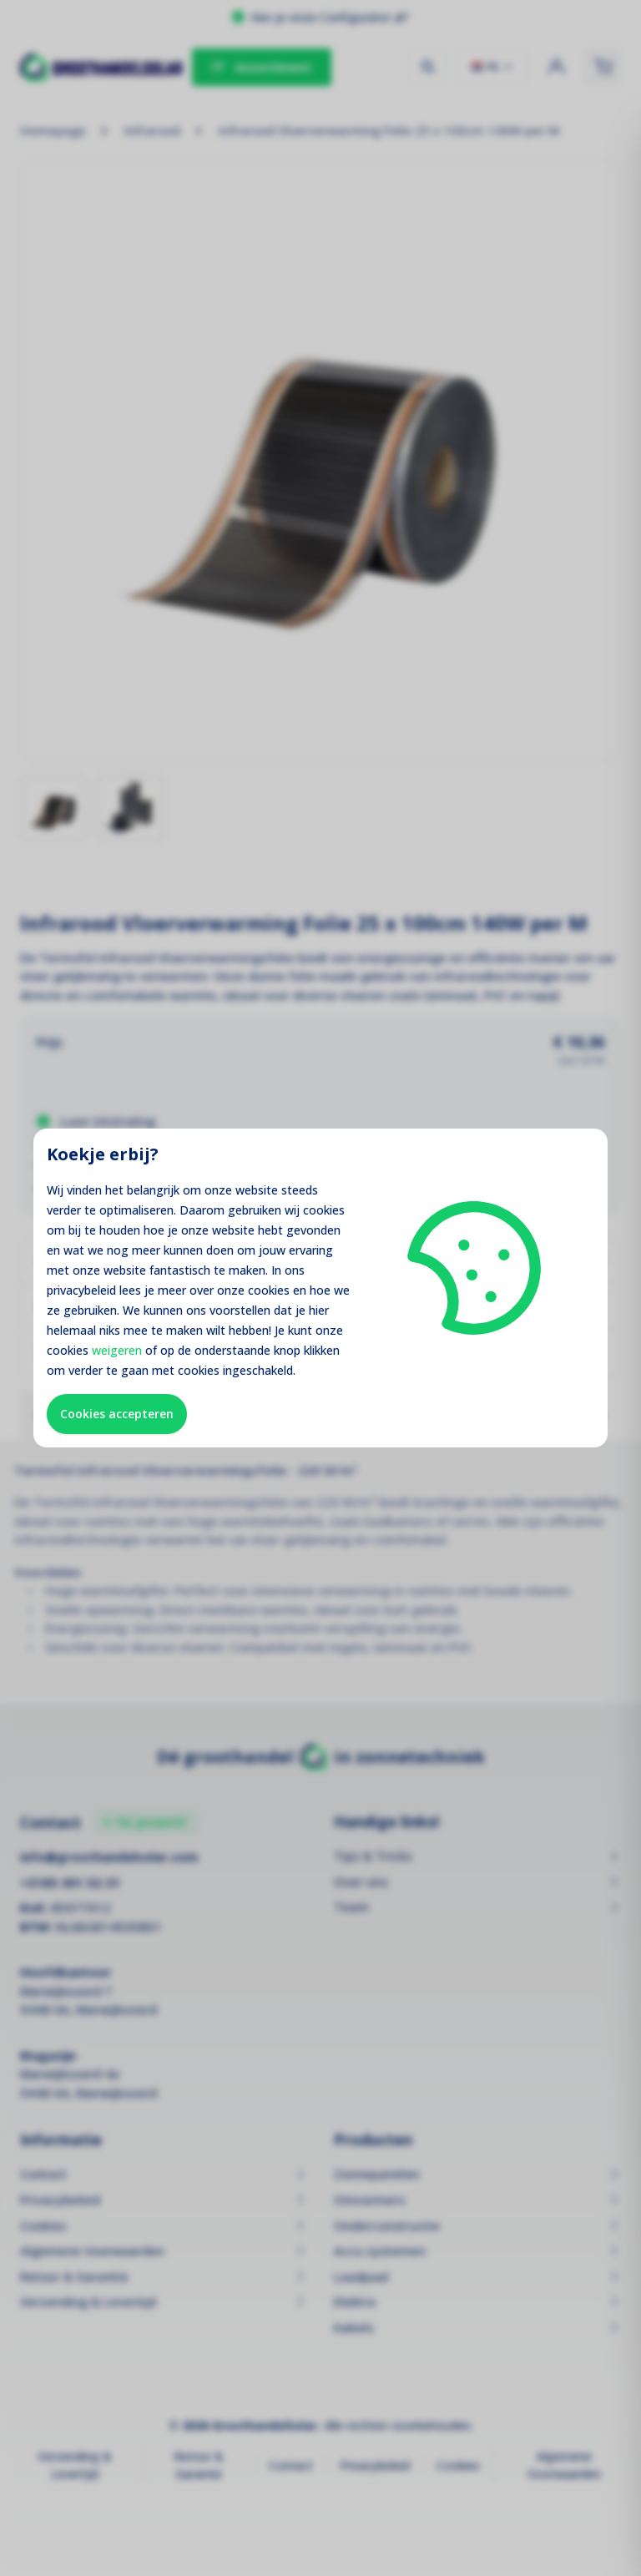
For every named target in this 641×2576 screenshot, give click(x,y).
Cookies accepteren (117, 1414)
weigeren (117, 1350)
